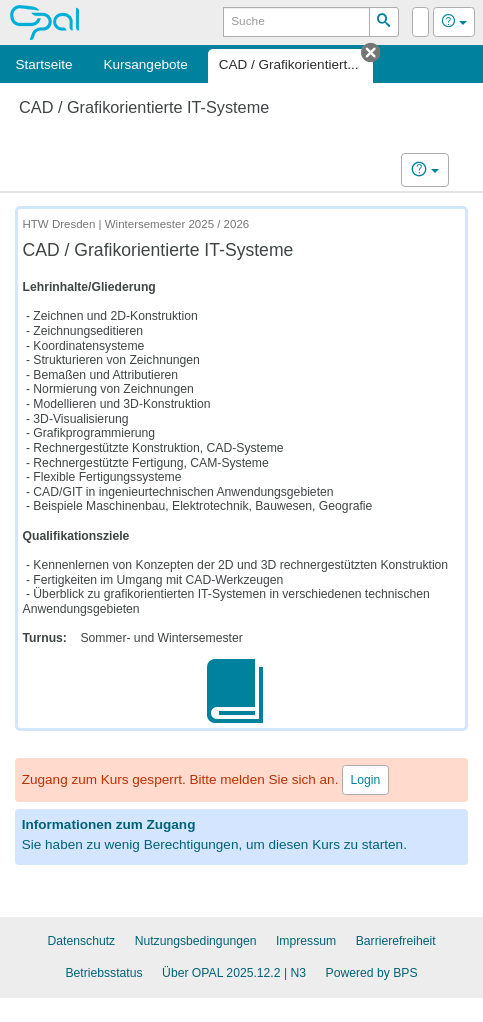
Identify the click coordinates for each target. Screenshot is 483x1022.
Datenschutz (81, 941)
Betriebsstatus (103, 973)
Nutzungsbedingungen (196, 941)
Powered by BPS (372, 973)
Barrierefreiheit (396, 941)
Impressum (306, 941)
